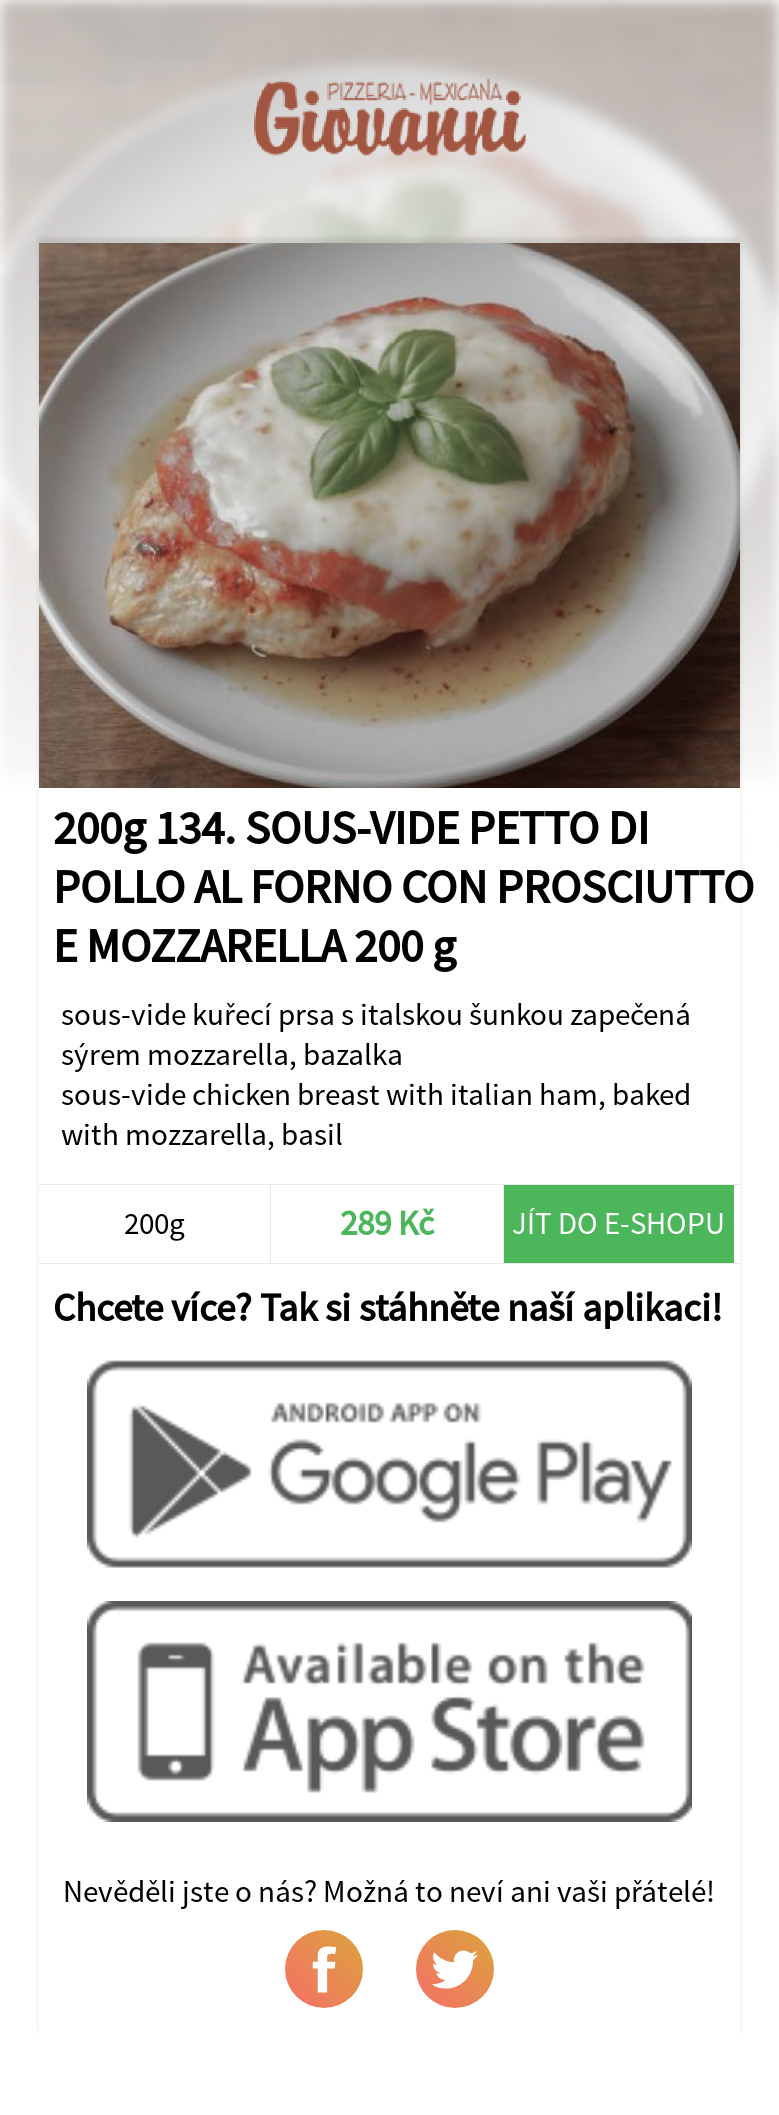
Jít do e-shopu (618, 1223)
